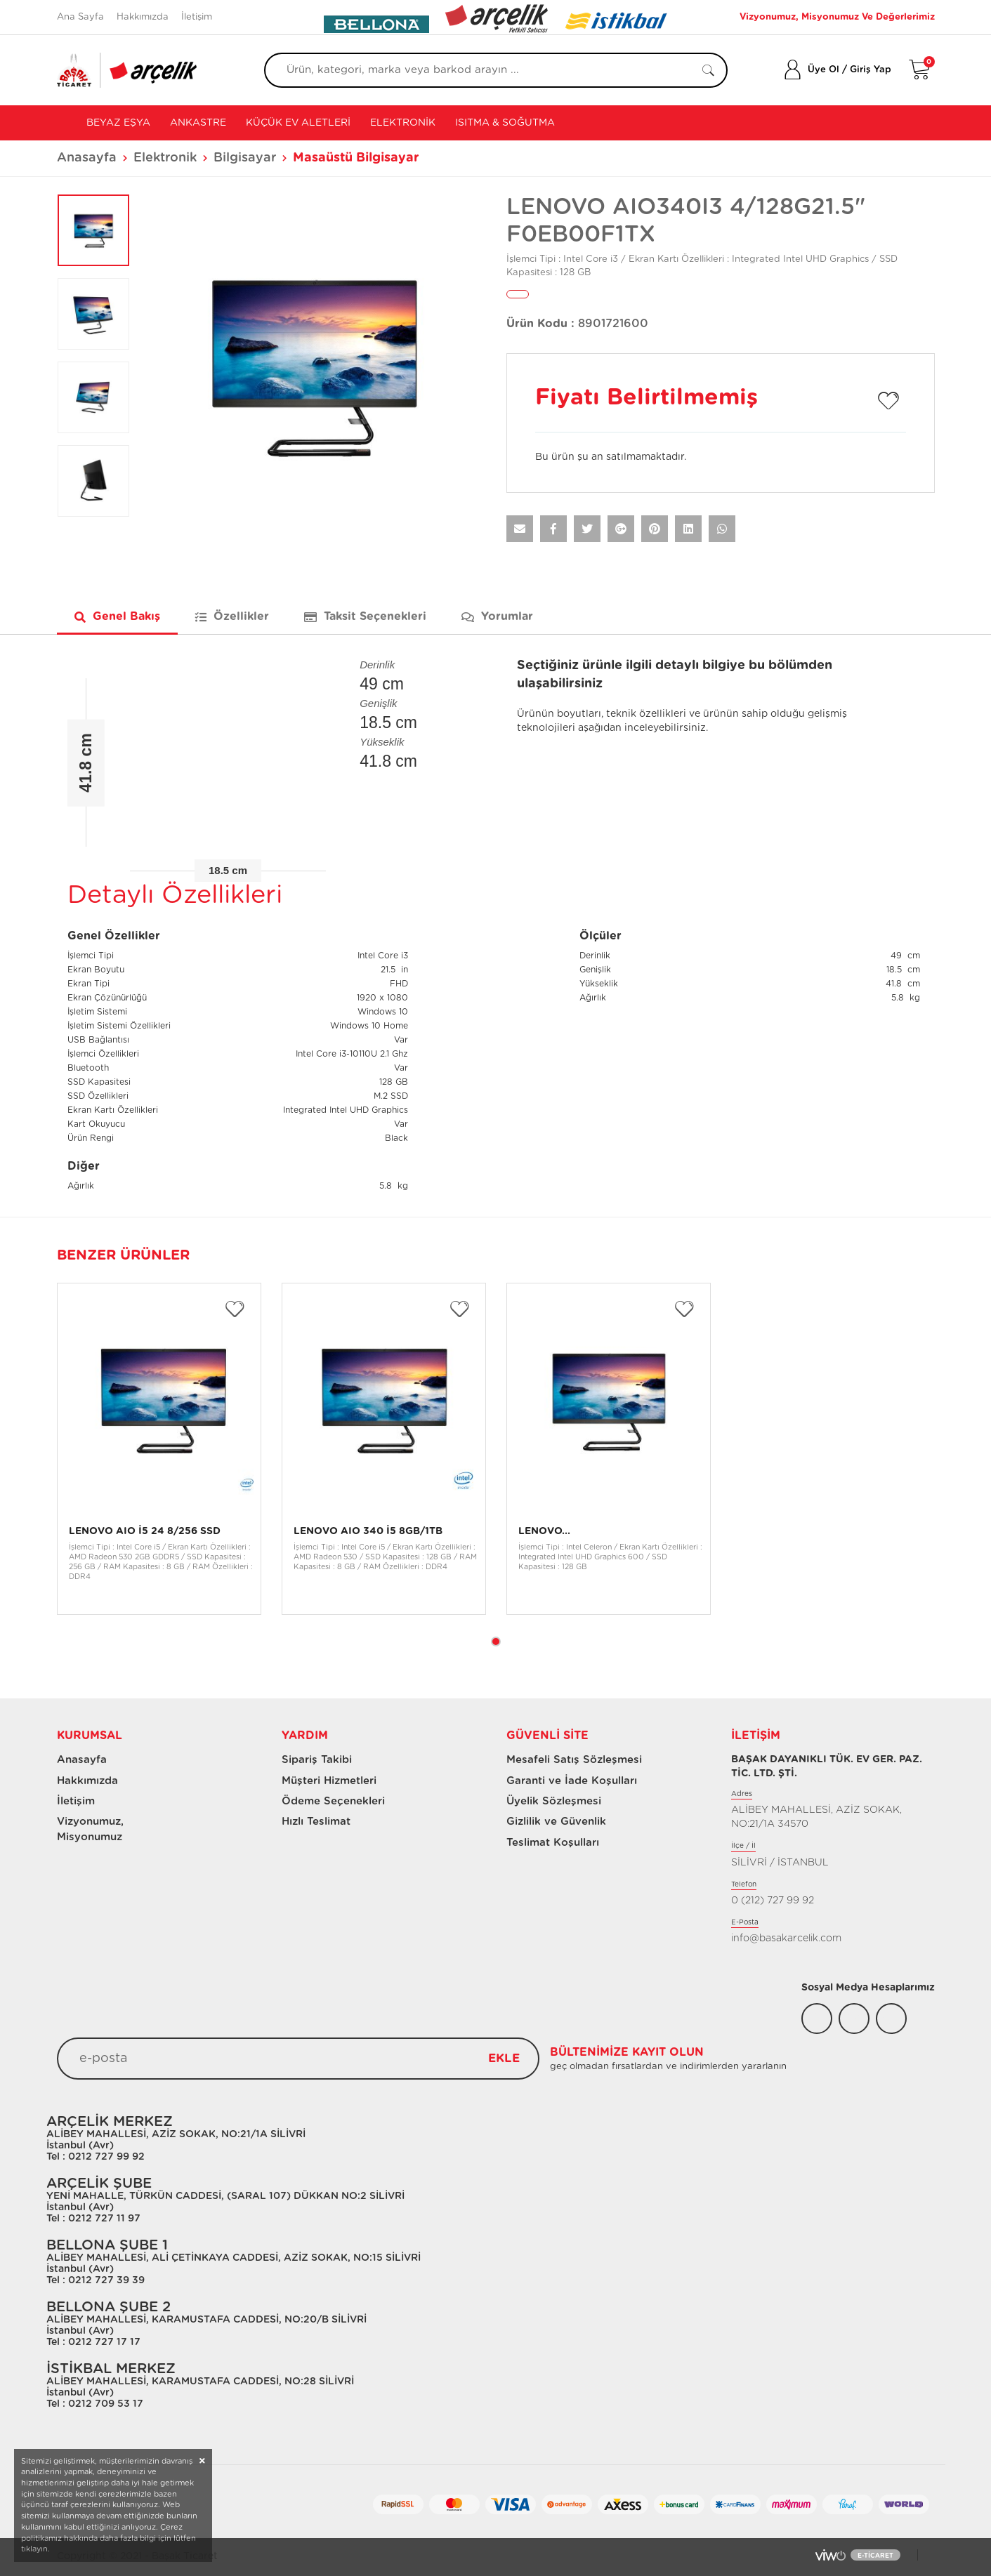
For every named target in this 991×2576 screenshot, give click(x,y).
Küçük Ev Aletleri (298, 123)
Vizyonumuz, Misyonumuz (84, 1829)
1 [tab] (496, 1641)
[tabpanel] (159, 1449)
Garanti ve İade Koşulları (571, 1781)
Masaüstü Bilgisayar (356, 158)
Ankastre (198, 123)
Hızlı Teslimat (316, 1821)
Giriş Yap (870, 69)
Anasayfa (87, 158)
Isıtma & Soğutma (505, 123)
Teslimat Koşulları (552, 1842)
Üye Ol (823, 69)
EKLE (504, 2058)
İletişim (196, 17)
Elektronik (402, 123)
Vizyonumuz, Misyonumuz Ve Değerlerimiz (837, 17)
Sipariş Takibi (317, 1760)
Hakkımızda (143, 17)
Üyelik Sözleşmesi (553, 1801)
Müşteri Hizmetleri (329, 1781)
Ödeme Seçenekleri (333, 1801)
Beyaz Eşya (117, 123)
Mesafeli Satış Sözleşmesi (574, 1760)
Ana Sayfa (80, 17)
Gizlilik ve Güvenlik (556, 1821)
